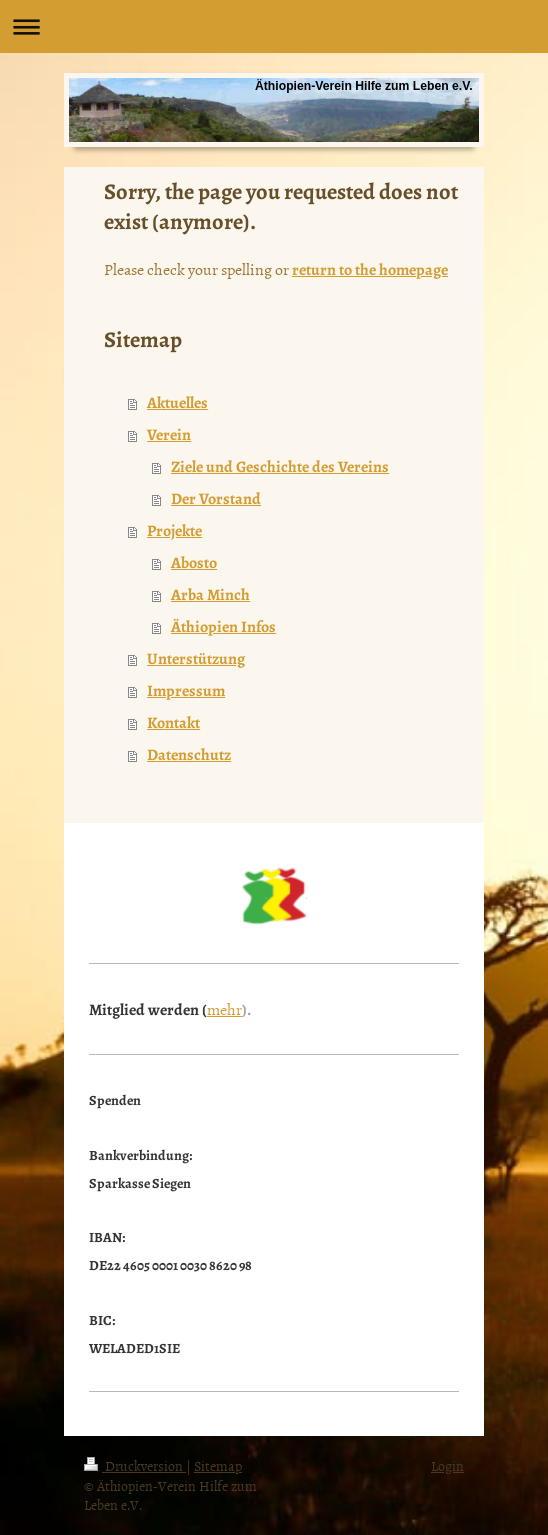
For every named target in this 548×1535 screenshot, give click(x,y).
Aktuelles (177, 403)
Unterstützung (196, 659)
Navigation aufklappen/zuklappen (274, 26)
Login (447, 1465)
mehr (224, 1009)
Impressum (186, 691)
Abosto (194, 563)
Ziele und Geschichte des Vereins (280, 467)
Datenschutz (189, 755)
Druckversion (135, 1465)
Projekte (174, 531)
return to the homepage (370, 270)
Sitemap (218, 1465)
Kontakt (173, 723)
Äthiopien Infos (223, 627)
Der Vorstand (216, 499)
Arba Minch (210, 595)
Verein (169, 435)
